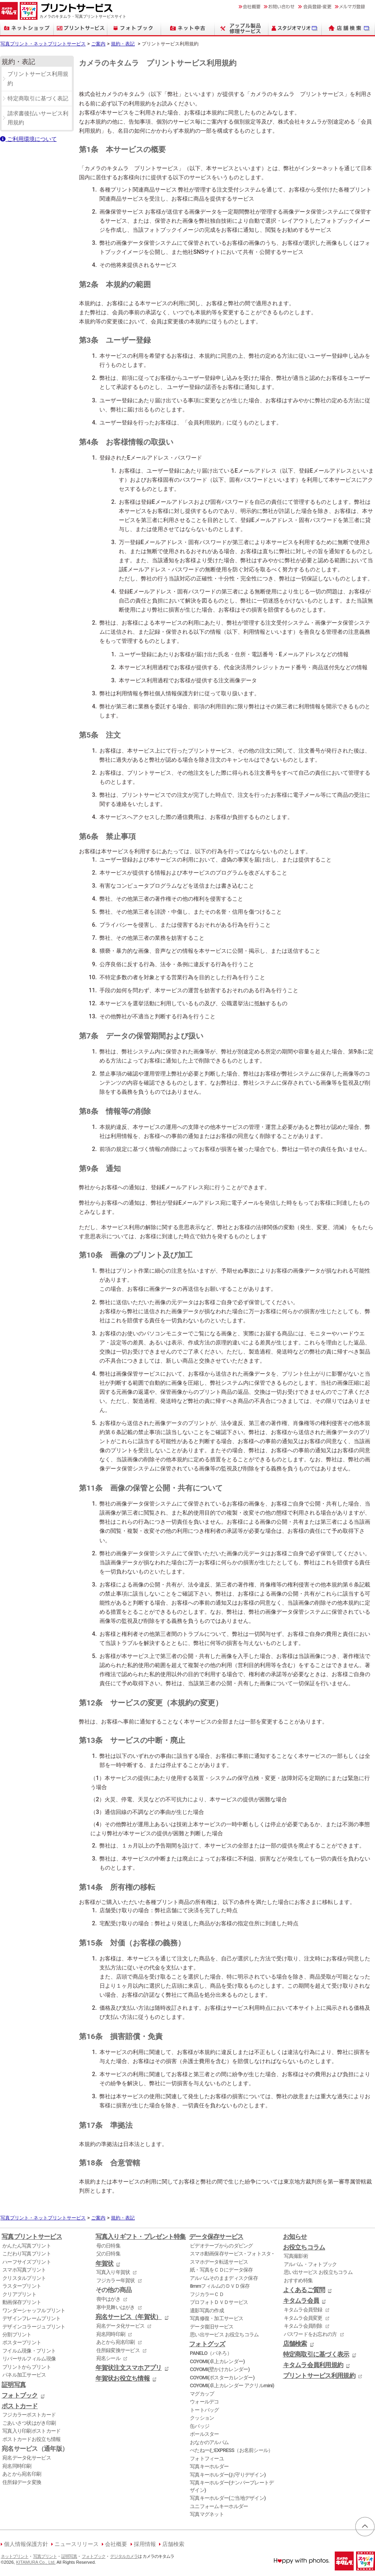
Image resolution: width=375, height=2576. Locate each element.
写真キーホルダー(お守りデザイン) (228, 2475)
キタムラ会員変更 (303, 2318)
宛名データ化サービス (26, 2458)
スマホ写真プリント (24, 2270)
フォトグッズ (207, 2344)
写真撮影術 (296, 2256)
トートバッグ (204, 2410)
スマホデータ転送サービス (219, 2262)
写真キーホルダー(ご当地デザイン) (228, 2498)
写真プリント (45, 2556)
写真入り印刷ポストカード (31, 2431)
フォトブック (20, 2395)
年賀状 (105, 2263)
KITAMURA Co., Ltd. (36, 2562)
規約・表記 (123, 44)
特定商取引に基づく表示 (316, 2354)
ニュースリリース (76, 2544)
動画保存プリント (21, 2302)
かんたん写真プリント (26, 2246)
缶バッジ (199, 2426)
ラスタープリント (21, 2286)
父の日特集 (108, 2254)
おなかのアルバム (209, 2442)
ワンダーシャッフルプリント (34, 2310)
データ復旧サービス (212, 2327)
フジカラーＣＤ (207, 2294)
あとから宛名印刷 (21, 2474)
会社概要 (116, 2544)
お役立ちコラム (304, 2247)
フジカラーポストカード (29, 2415)
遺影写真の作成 (207, 2310)
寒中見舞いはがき (115, 2307)
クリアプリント (19, 2294)
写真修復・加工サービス (216, 2318)
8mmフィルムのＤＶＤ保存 (219, 2286)
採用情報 (145, 2544)
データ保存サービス (216, 2236)
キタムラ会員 (301, 2300)
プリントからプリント (26, 2367)
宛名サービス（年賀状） (129, 2317)
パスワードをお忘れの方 (310, 2334)
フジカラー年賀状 (115, 2280)
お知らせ (295, 2236)
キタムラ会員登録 (303, 2310)
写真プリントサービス (32, 2236)
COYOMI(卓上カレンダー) (217, 2361)
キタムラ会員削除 (303, 2326)
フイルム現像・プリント (29, 2351)
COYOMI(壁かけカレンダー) (219, 2369)
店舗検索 (295, 2343)
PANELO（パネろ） (211, 2353)
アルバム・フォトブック (310, 2264)
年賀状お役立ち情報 (123, 2378)
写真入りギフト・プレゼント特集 (141, 2236)
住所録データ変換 (21, 2482)
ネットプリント (14, 2556)
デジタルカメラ (124, 2556)
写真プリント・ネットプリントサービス (43, 44)
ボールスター (204, 2434)
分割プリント (17, 2335)
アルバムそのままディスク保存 (224, 2278)
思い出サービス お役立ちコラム (224, 2335)
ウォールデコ (204, 2402)
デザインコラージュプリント (34, 2327)
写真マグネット (207, 2514)
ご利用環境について (28, 139)
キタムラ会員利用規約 (313, 2365)
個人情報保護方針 (26, 2544)
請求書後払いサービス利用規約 (38, 118)
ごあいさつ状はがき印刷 (29, 2423)
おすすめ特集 (298, 2280)
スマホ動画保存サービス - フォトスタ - (232, 2254)
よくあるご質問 (304, 2290)
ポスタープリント (21, 2342)
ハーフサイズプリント (26, 2262)
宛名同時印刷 (17, 2466)
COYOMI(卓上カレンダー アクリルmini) (232, 2385)
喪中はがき (108, 2299)
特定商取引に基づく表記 (38, 98)
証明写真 (14, 2384)
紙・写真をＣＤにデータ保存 (221, 2270)
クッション (202, 2418)
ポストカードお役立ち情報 (31, 2439)
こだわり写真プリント (26, 2254)
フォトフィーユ (207, 2458)
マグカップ (202, 2394)
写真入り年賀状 (113, 2272)
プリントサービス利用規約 (38, 78)
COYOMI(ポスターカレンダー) (222, 2378)
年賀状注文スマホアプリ (129, 2367)
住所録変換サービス (118, 2350)
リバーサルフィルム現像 (29, 2359)
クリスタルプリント (24, 2278)
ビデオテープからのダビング (221, 2246)
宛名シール (108, 2358)
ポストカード (20, 2406)
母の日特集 (108, 2246)
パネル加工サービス (24, 2375)
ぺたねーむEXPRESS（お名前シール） (231, 2450)
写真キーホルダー (209, 2466)
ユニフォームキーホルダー (219, 2506)
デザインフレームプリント (31, 2318)
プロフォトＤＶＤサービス (219, 2302)
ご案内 (98, 44)
